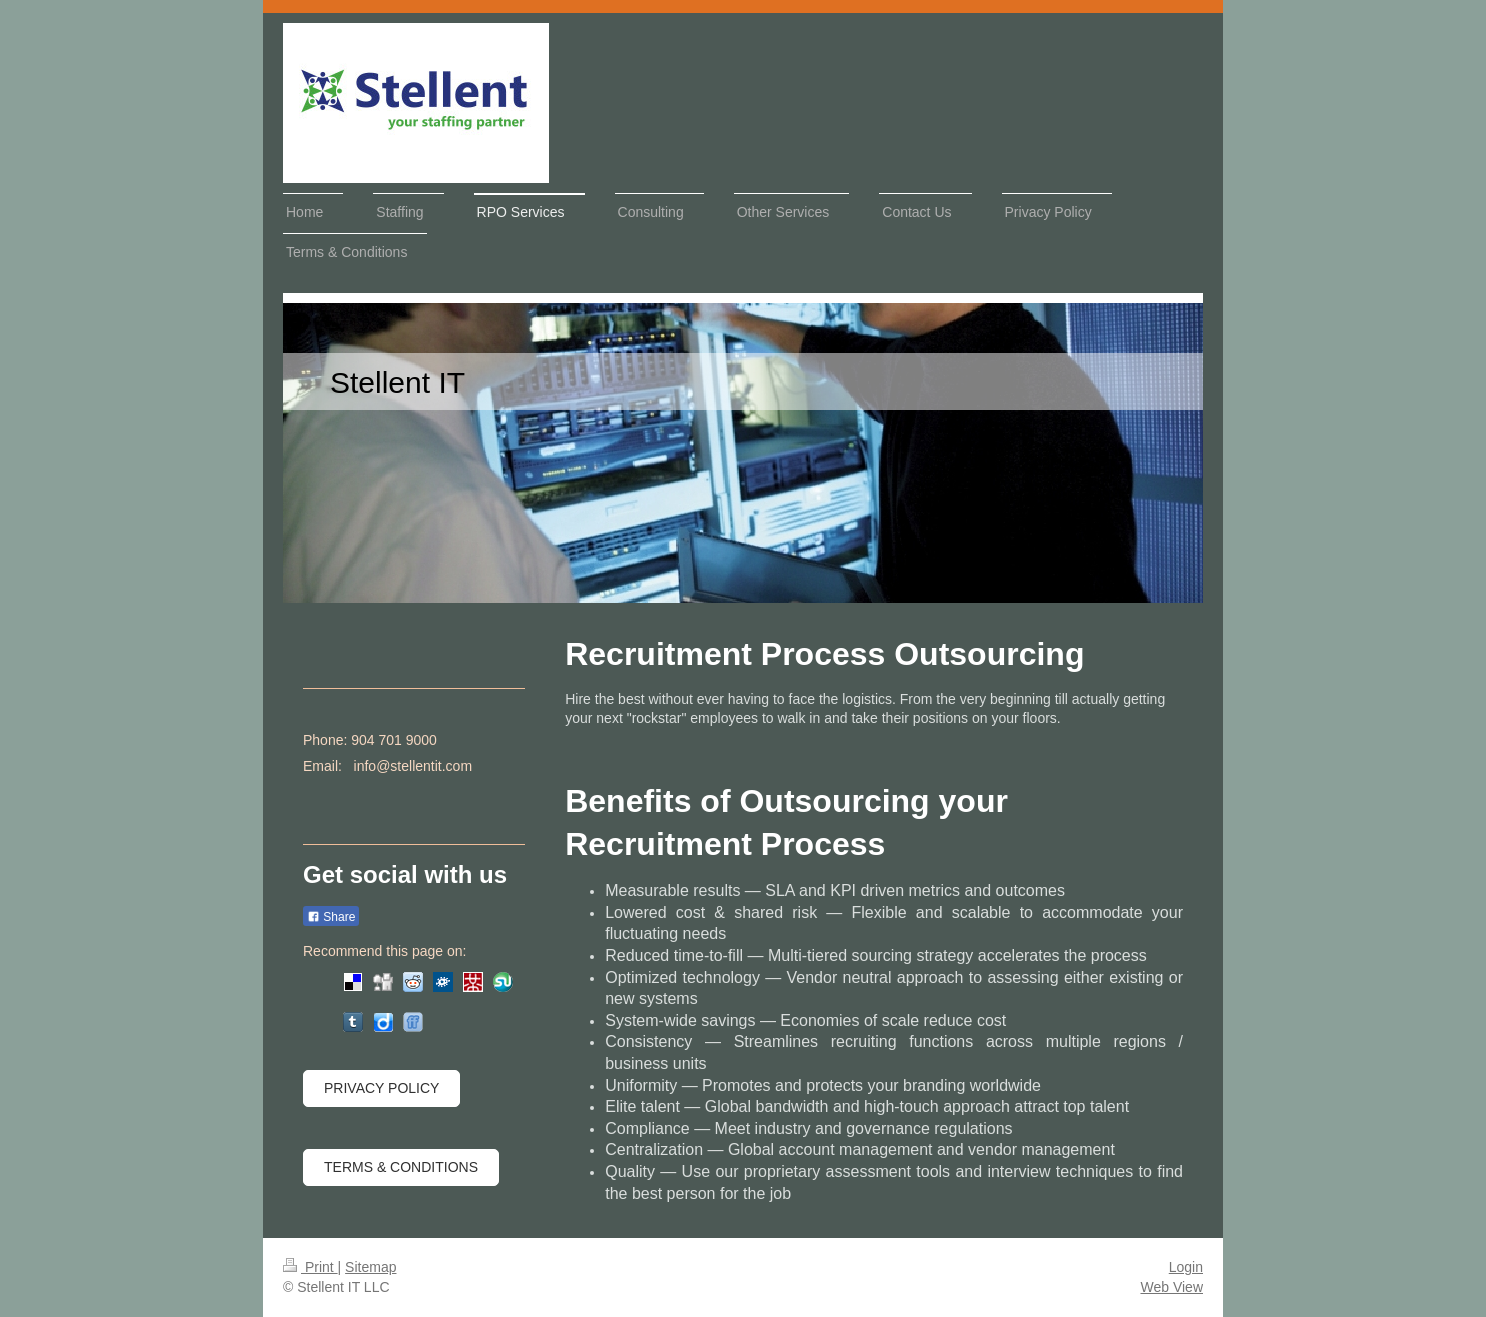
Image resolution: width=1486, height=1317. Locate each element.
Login (1186, 1267)
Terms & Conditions (401, 1167)
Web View (1171, 1287)
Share (331, 917)
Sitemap (370, 1267)
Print (310, 1267)
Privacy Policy (381, 1088)
